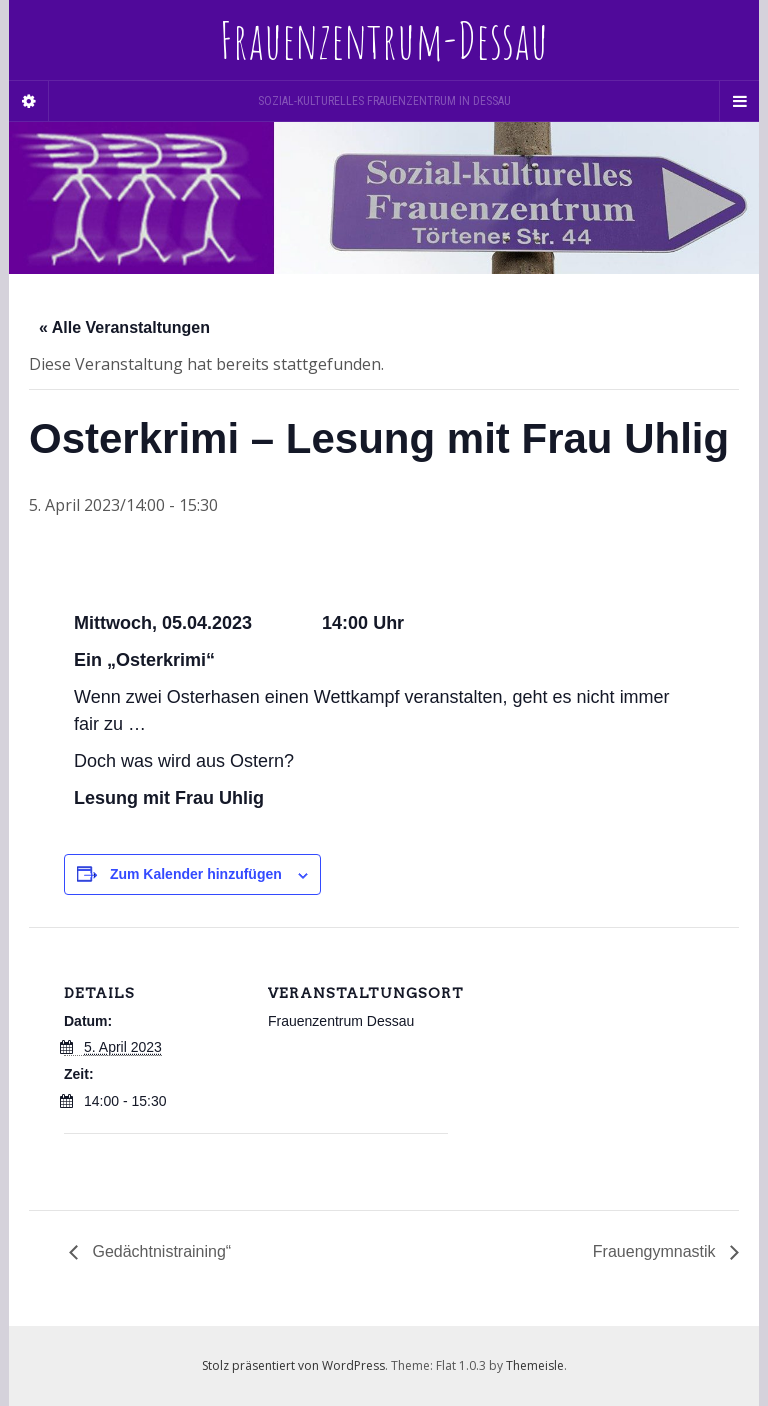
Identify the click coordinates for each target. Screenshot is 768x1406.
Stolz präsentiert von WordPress (293, 1365)
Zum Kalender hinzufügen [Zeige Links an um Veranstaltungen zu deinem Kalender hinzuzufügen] (196, 874)
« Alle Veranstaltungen (124, 327)
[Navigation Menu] (739, 101)
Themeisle (535, 1365)
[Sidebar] (29, 101)
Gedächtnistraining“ (159, 1251)
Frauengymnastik (656, 1251)
